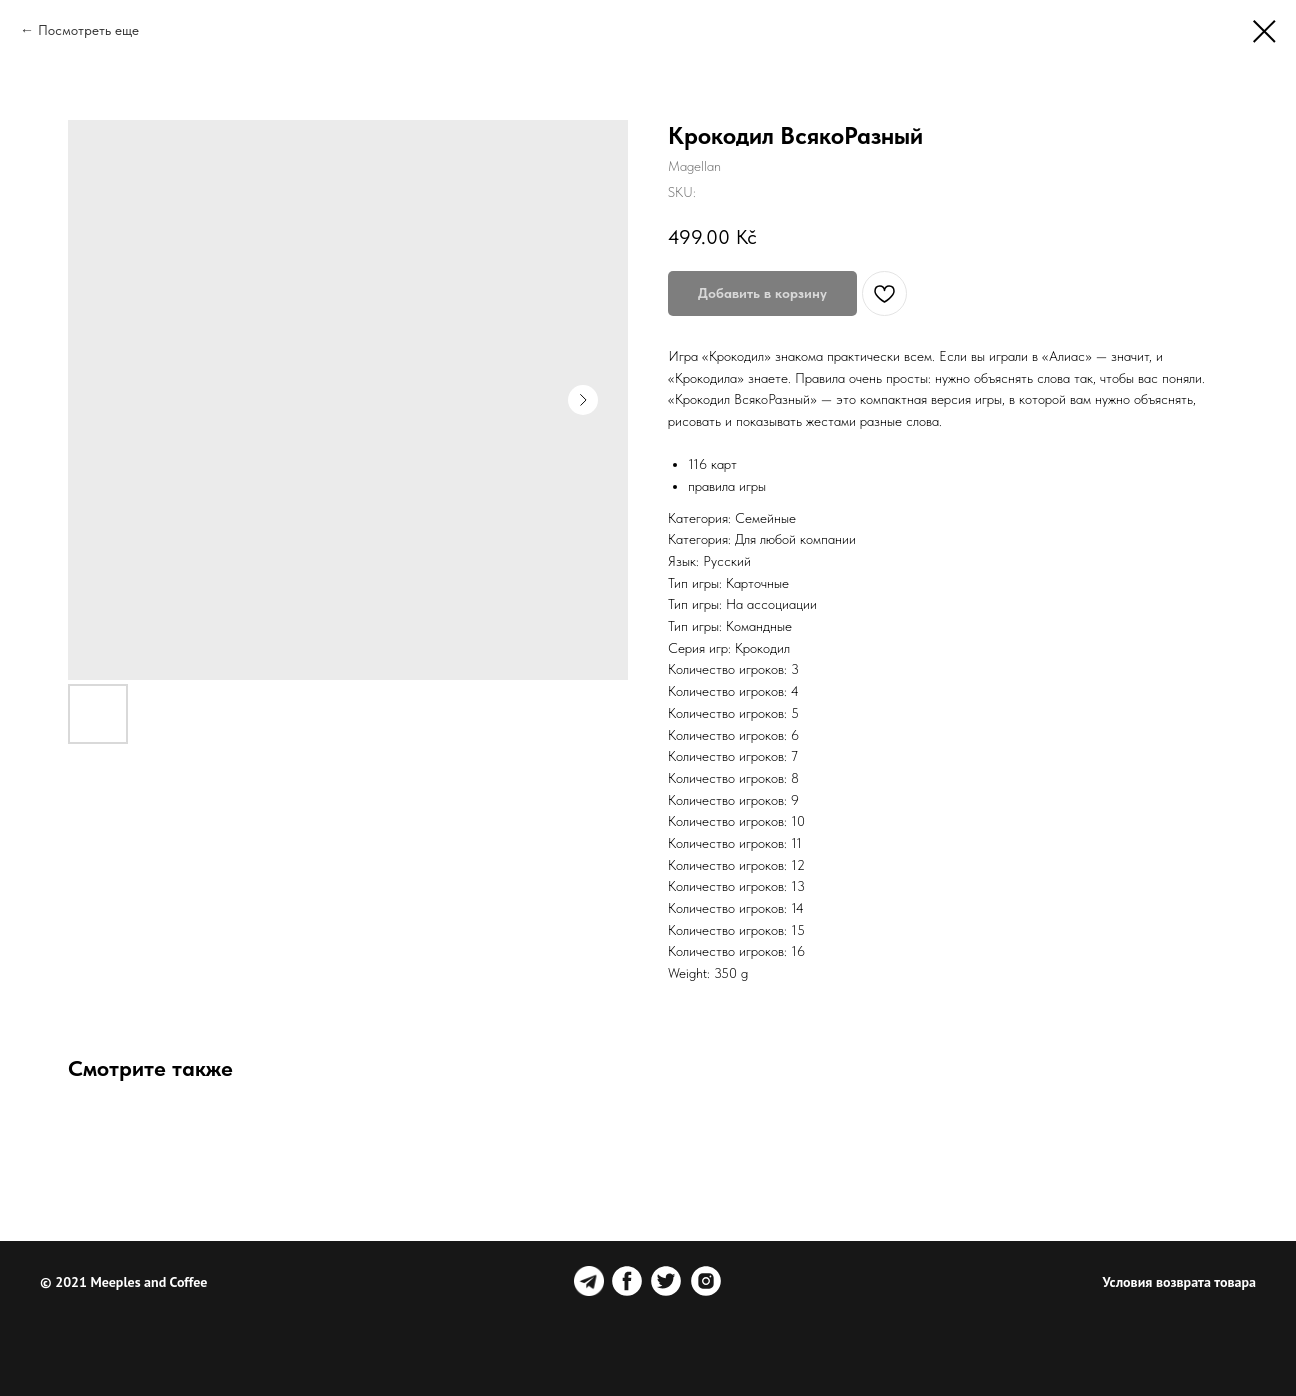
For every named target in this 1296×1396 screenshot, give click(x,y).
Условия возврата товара (1179, 1282)
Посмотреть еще (88, 30)
